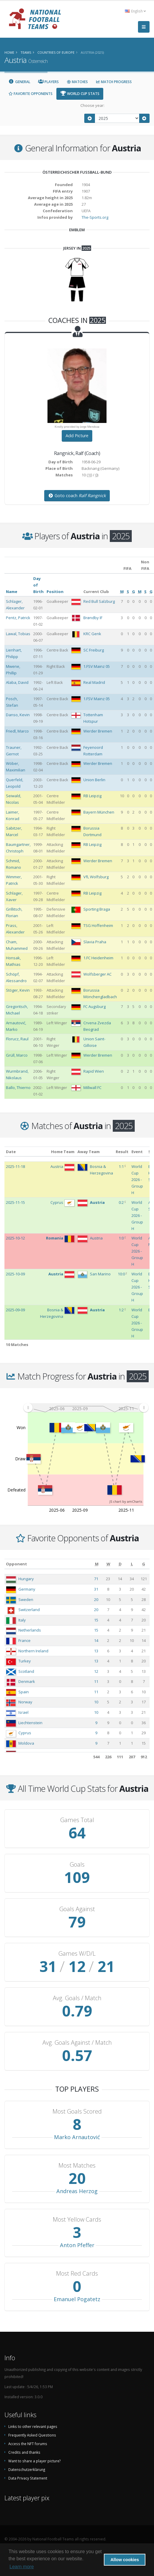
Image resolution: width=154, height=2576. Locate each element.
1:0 (121, 1238)
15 (96, 1620)
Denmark (26, 1681)
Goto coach (77, 495)
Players (48, 81)
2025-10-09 (15, 1274)
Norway (25, 1702)
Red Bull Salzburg (99, 601)
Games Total (77, 1820)
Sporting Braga (96, 909)
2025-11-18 (15, 1166)
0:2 (121, 1202)
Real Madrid (94, 682)
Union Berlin (94, 779)
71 (96, 1578)
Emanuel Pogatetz (77, 2299)
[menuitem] (86, 1407)
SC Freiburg (93, 650)
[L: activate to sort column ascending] (132, 1564)
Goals (77, 1865)
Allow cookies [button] (124, 2559)
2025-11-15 (15, 1202)
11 (96, 1681)
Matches (77, 81)
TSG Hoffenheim (98, 925)
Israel (23, 1712)
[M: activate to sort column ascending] (97, 1564)
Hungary (26, 1578)
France (24, 1640)
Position (55, 591)
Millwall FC (92, 1087)
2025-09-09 (15, 1309)
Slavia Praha (94, 941)
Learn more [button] (21, 2566)
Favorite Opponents (30, 93)
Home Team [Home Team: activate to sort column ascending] (62, 1151)
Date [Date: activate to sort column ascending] (11, 1151)
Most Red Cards (77, 2274)
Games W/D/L (77, 1954)
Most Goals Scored (77, 2111)
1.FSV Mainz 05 (96, 666)
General (19, 81)
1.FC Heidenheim (98, 957)
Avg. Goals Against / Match (77, 2043)
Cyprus (24, 1732)
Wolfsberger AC (97, 974)
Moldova (26, 1743)
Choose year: (92, 105)
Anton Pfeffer (77, 2245)
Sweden (25, 1599)
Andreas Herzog (77, 2191)
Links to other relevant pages (32, 2426)
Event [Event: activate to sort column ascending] (137, 1151)
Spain (23, 1691)
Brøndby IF (92, 617)
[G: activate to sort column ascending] (144, 1564)
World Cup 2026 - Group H (137, 1179)
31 (96, 1589)
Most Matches (77, 2165)
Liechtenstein (30, 1722)
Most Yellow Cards (77, 2220)
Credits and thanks (24, 2452)
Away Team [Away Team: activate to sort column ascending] (88, 1151)
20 (96, 1599)
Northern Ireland (33, 1651)
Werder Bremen (97, 731)
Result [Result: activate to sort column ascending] (122, 1151)
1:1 (121, 1166)
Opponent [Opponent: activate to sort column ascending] (16, 1564)
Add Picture (77, 435)
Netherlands (29, 1630)
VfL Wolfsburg (96, 876)
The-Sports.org (95, 217)
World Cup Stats (79, 93)
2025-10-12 (15, 1238)
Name (11, 591)
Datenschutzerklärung (26, 2469)
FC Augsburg (94, 1006)
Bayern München (98, 812)
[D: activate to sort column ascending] (120, 1564)
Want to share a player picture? (34, 2460)
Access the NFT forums (27, 2443)
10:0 (121, 1274)
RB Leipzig (92, 795)
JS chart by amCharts (125, 1501)
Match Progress (114, 81)
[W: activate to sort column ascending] (108, 1564)
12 (96, 1671)
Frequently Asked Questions (32, 2435)
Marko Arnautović (77, 2137)
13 (96, 1651)
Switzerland (29, 1609)
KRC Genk (92, 633)
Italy (22, 1620)
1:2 (121, 1309)
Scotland (26, 1671)
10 (96, 1702)
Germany (26, 1589)
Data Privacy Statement (27, 2478)
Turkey (24, 1661)
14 (96, 1640)
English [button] (135, 11)
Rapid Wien (93, 1071)
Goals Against (77, 1909)
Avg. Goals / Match (77, 1998)
